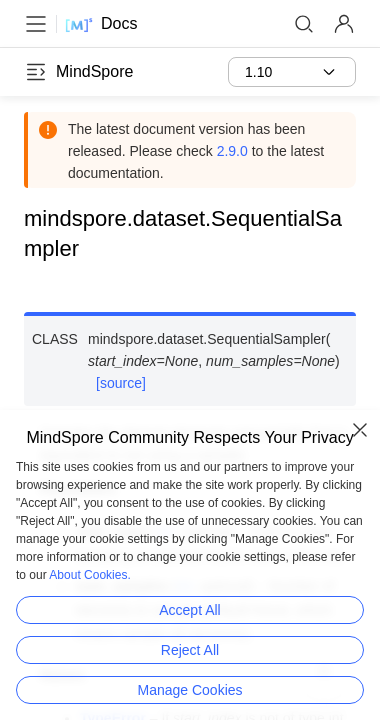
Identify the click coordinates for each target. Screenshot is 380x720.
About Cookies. (89, 575)
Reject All (190, 650)
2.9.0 (232, 151)
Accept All (189, 610)
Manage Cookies (189, 690)
